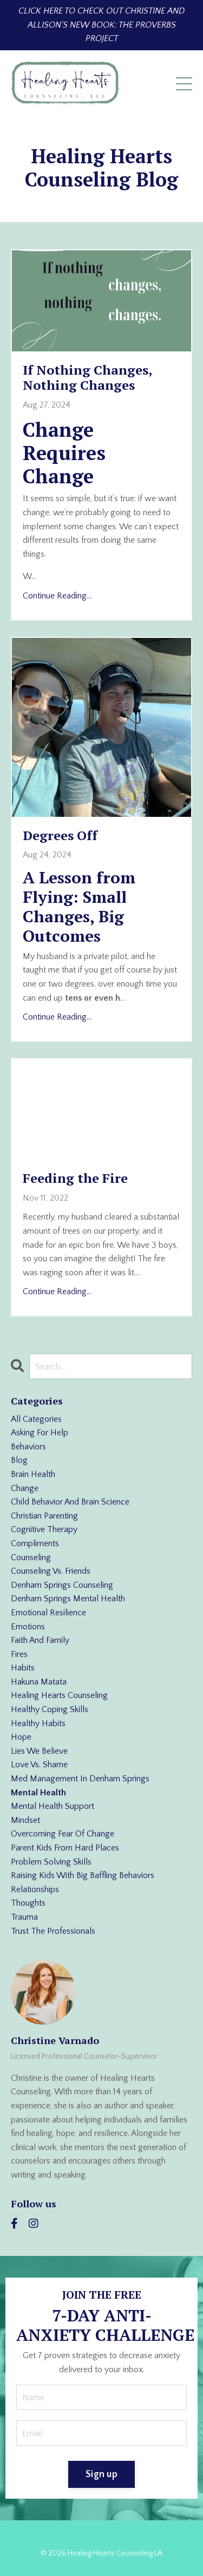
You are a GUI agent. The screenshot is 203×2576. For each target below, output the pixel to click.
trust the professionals (53, 1931)
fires (19, 1654)
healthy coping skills (49, 1709)
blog (19, 1460)
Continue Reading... (57, 596)
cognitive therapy (44, 1529)
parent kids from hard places (65, 1848)
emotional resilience (48, 1613)
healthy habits (38, 1723)
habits (23, 1668)
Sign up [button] (101, 2474)
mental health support (52, 1806)
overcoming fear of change (62, 1834)
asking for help (39, 1432)
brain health (33, 1474)
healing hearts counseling (59, 1695)
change (24, 1488)
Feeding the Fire (75, 1178)
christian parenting (44, 1516)
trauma (24, 1917)
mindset (25, 1820)
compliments (35, 1543)
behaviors (28, 1447)
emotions (28, 1627)
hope (21, 1737)
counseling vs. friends (50, 1571)
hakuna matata (39, 1682)
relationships (35, 1889)
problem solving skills (51, 1862)
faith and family (40, 1640)
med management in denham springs (80, 1778)
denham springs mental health (68, 1598)
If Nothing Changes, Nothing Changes (87, 378)
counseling (31, 1557)
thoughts (28, 1903)
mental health (38, 1793)
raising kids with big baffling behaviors (82, 1875)
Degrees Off (60, 835)
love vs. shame (39, 1764)
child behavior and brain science (70, 1502)
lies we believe (39, 1751)
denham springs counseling (62, 1585)
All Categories (36, 1419)
